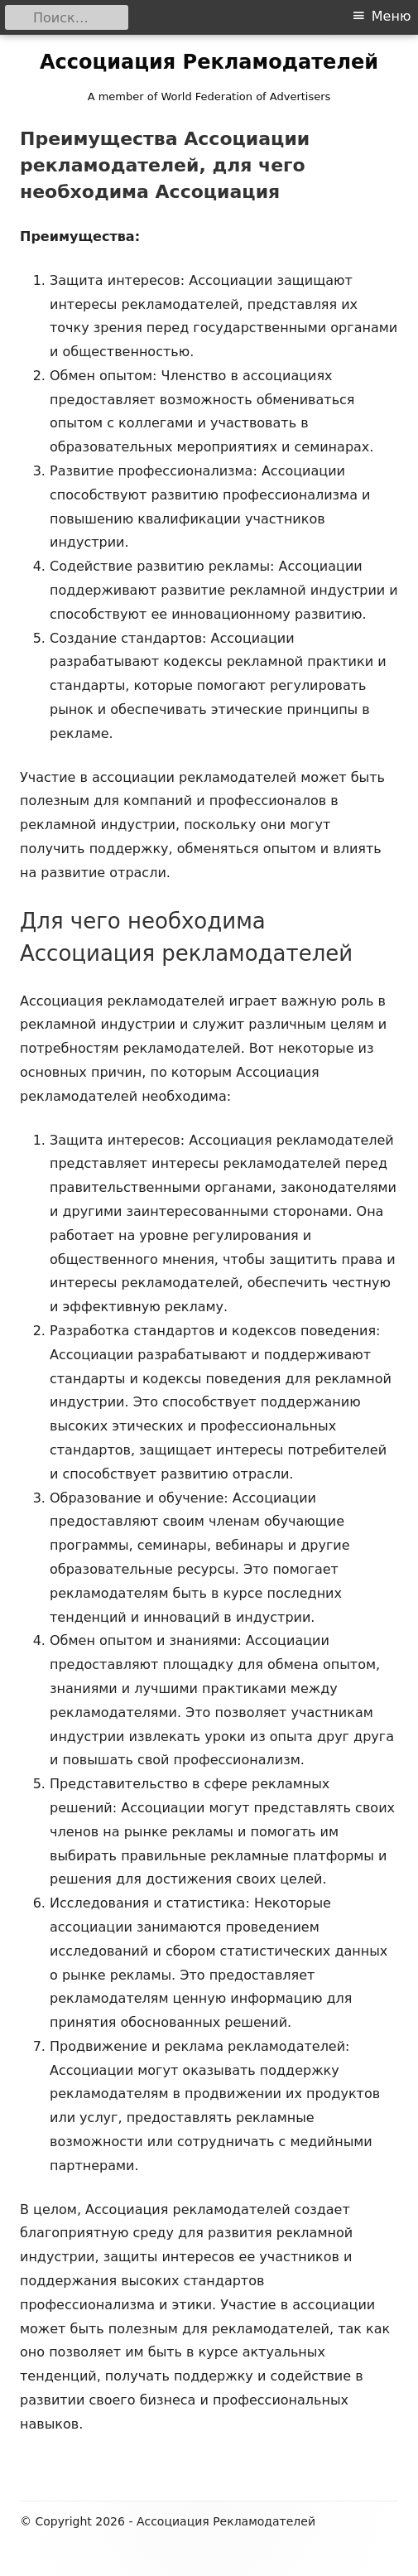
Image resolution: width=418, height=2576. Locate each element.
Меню (391, 16)
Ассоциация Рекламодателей (209, 62)
